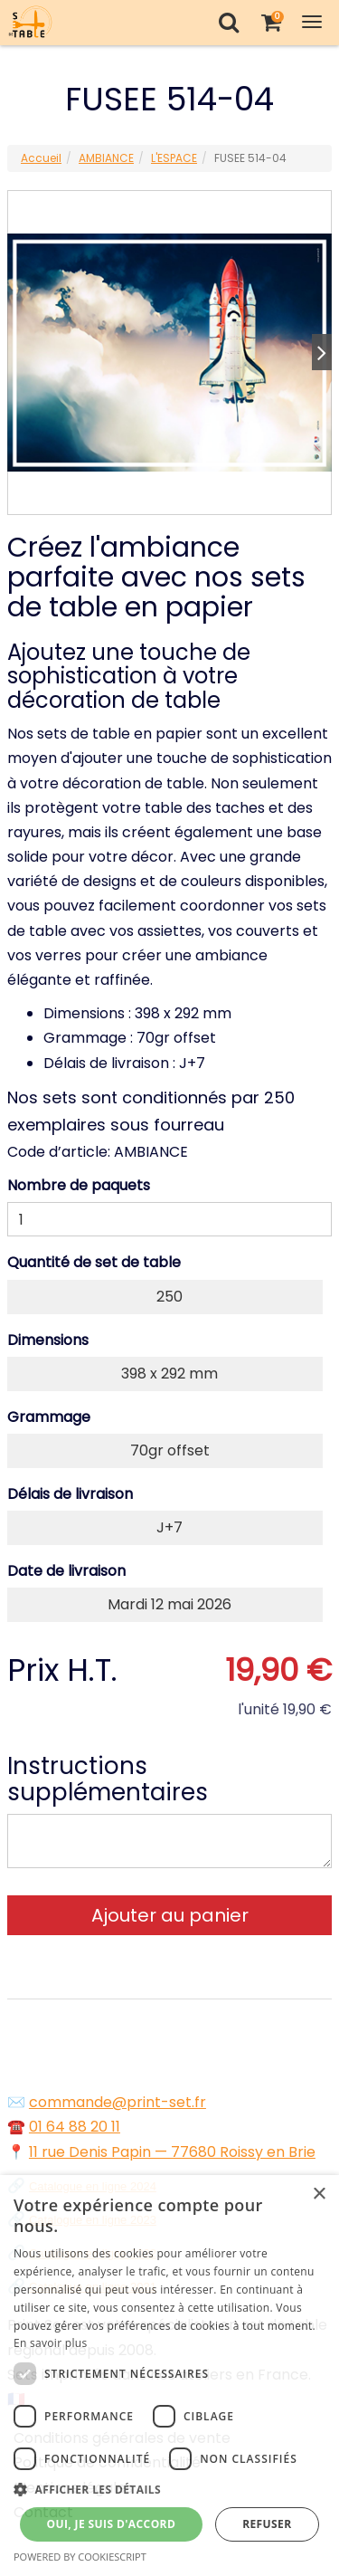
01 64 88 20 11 (74, 2126)
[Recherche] (228, 22)
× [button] (318, 2194)
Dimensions (48, 1340)
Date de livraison (66, 1570)
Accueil (41, 158)
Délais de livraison (70, 1494)
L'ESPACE (174, 158)
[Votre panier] (271, 22)
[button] (169, 2489)
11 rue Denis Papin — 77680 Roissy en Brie (172, 2152)
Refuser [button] (266, 2524)
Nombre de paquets (78, 1185)
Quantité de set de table (94, 1262)
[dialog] (169, 2375)
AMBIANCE (106, 158)
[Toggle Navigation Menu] (312, 22)
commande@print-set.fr (117, 2102)
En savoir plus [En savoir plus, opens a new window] (50, 2343)
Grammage (48, 1417)
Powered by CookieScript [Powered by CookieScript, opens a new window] (80, 2556)
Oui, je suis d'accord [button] (110, 2524)
